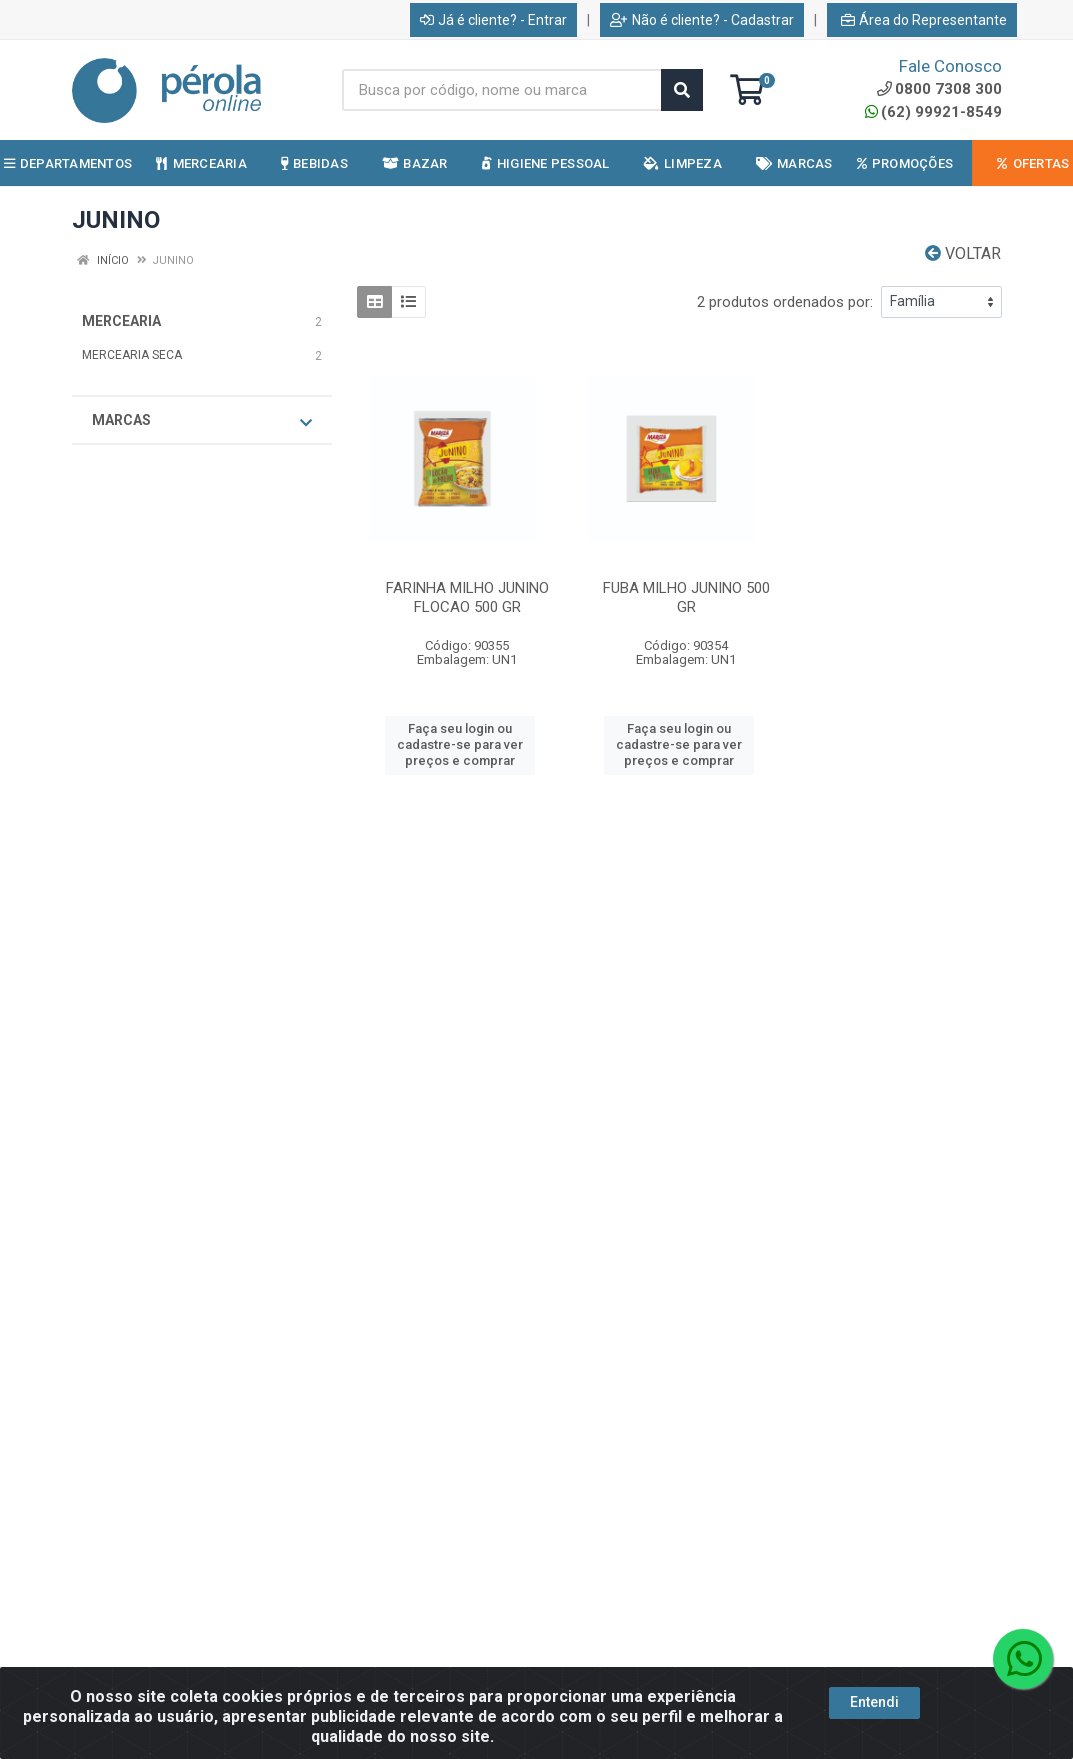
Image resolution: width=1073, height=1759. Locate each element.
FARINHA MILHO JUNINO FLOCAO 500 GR (467, 597)
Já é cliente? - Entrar (493, 20)
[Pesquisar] (682, 90)
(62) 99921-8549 (933, 112)
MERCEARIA (121, 321)
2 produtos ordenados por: (785, 302)
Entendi (874, 1702)
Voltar (963, 253)
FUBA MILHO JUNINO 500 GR (686, 597)
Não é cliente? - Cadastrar (702, 20)
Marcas (202, 421)
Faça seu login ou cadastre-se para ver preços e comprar (460, 745)
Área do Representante (924, 20)
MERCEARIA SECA (132, 355)
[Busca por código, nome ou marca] (502, 90)
